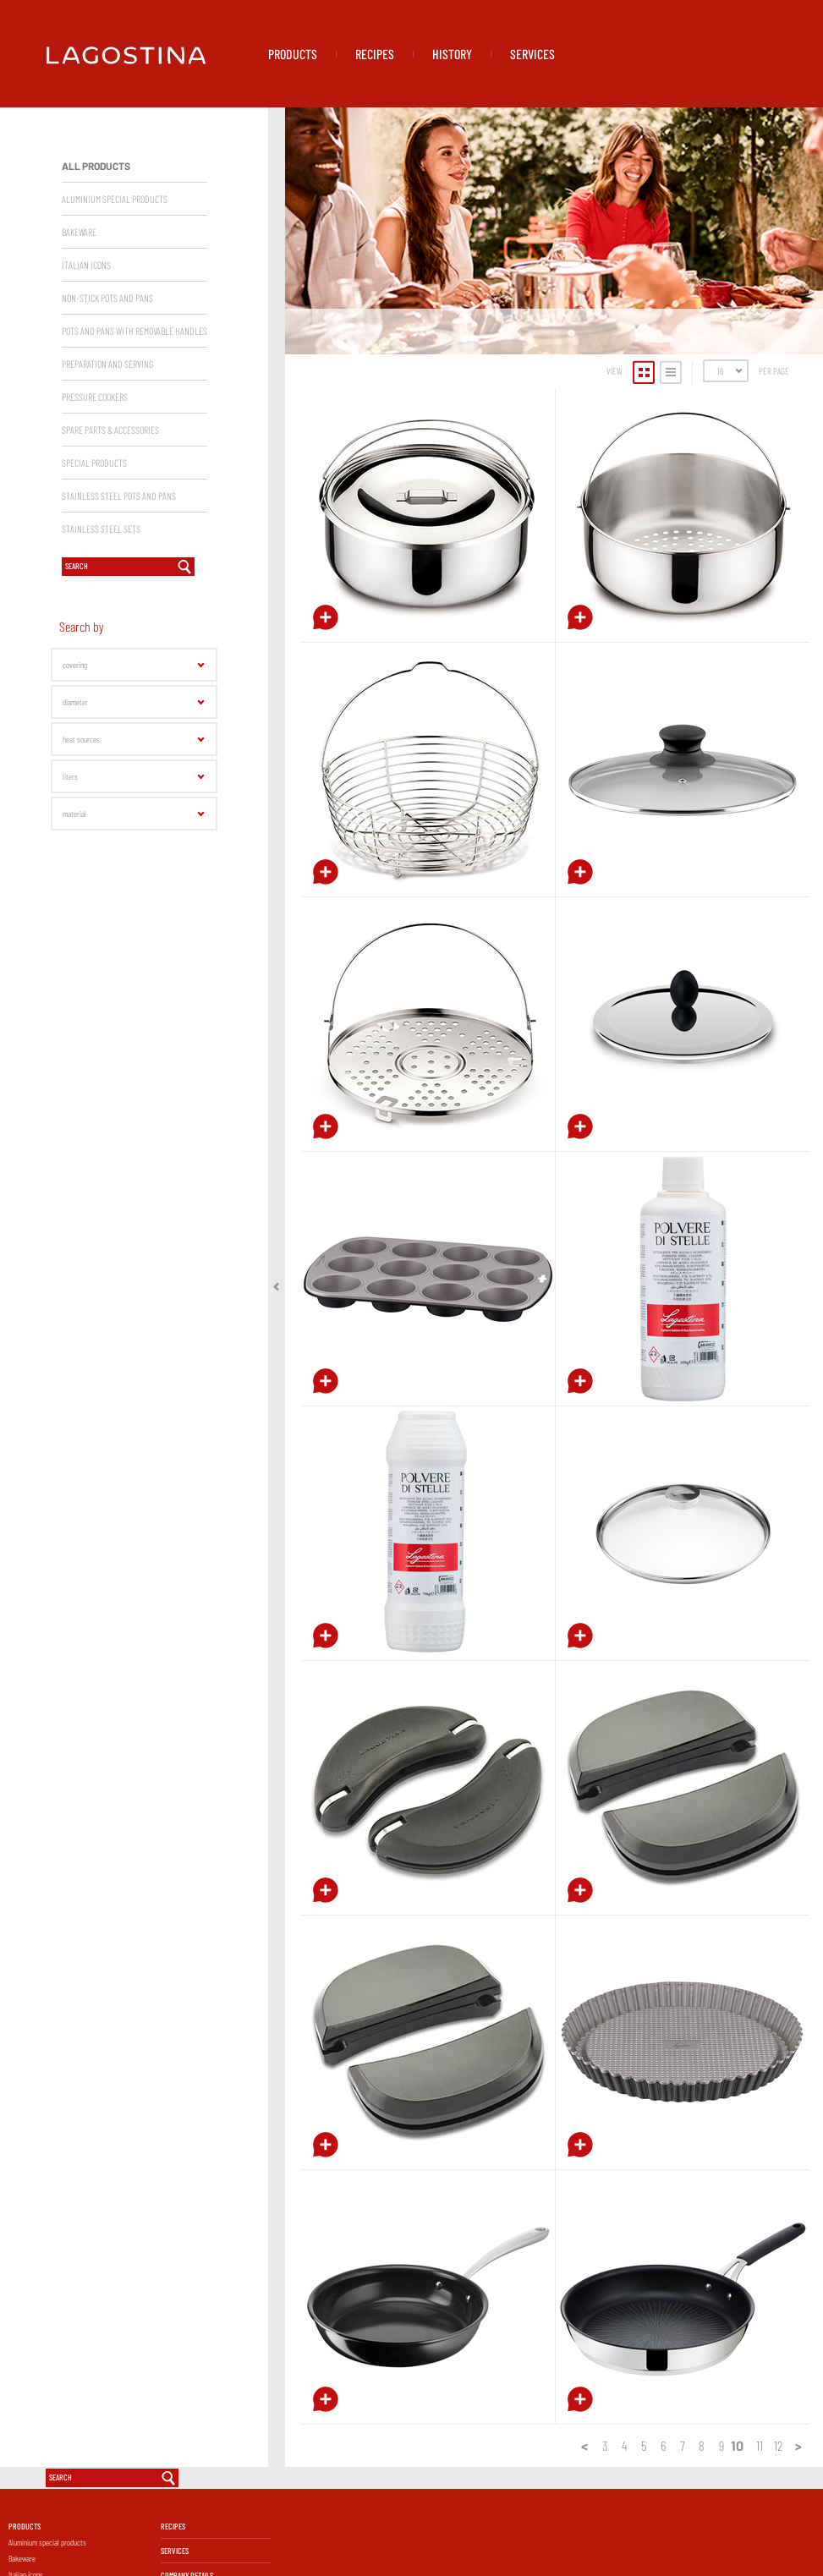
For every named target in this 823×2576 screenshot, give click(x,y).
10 (737, 2532)
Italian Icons (86, 352)
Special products (94, 550)
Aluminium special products (114, 286)
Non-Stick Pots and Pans (107, 385)
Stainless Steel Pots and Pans (119, 583)
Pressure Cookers (95, 484)
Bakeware (79, 319)
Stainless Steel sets (101, 616)
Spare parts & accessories (110, 517)
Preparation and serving (107, 451)
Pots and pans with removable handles (134, 418)
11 (759, 2532)
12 (778, 2532)
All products (96, 253)
